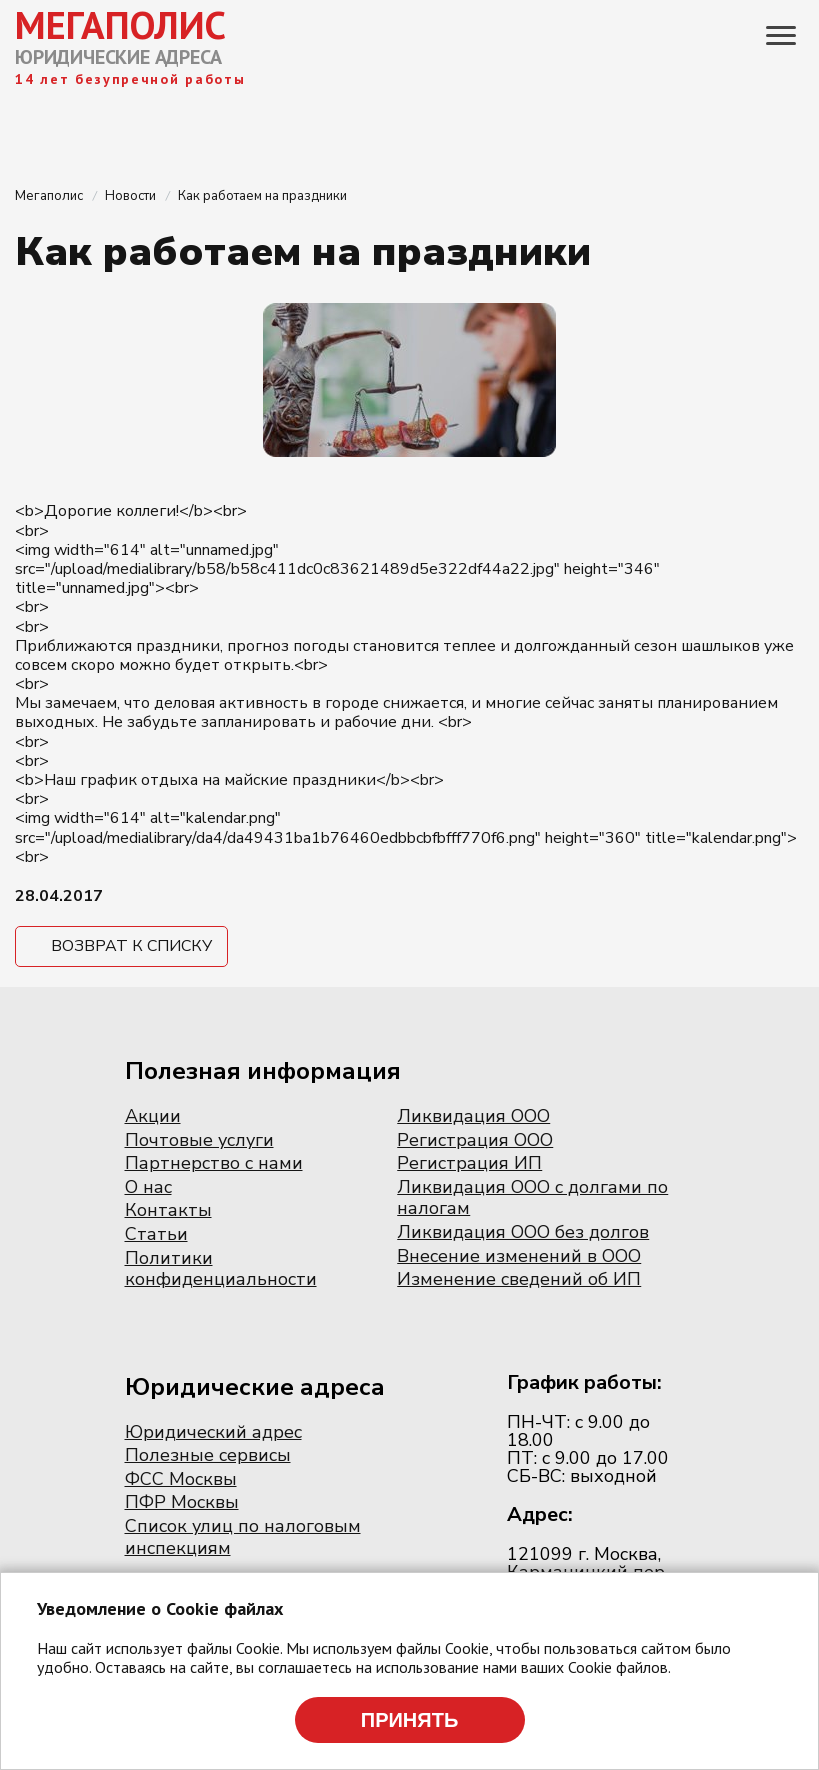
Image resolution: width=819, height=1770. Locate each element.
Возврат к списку (131, 946)
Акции (153, 1116)
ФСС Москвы (181, 1479)
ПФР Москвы (182, 1502)
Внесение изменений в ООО (519, 1256)
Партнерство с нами (214, 1163)
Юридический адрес (213, 1432)
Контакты (168, 1210)
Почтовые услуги (199, 1140)
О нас (148, 1187)
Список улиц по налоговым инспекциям (243, 1537)
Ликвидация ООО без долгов (523, 1232)
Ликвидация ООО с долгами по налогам (532, 1198)
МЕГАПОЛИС (120, 25)
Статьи (156, 1234)
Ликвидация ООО (473, 1116)
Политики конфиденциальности (221, 1269)
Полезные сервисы (208, 1455)
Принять (410, 1720)
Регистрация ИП (469, 1163)
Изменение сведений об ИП (519, 1279)
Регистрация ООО (475, 1140)
